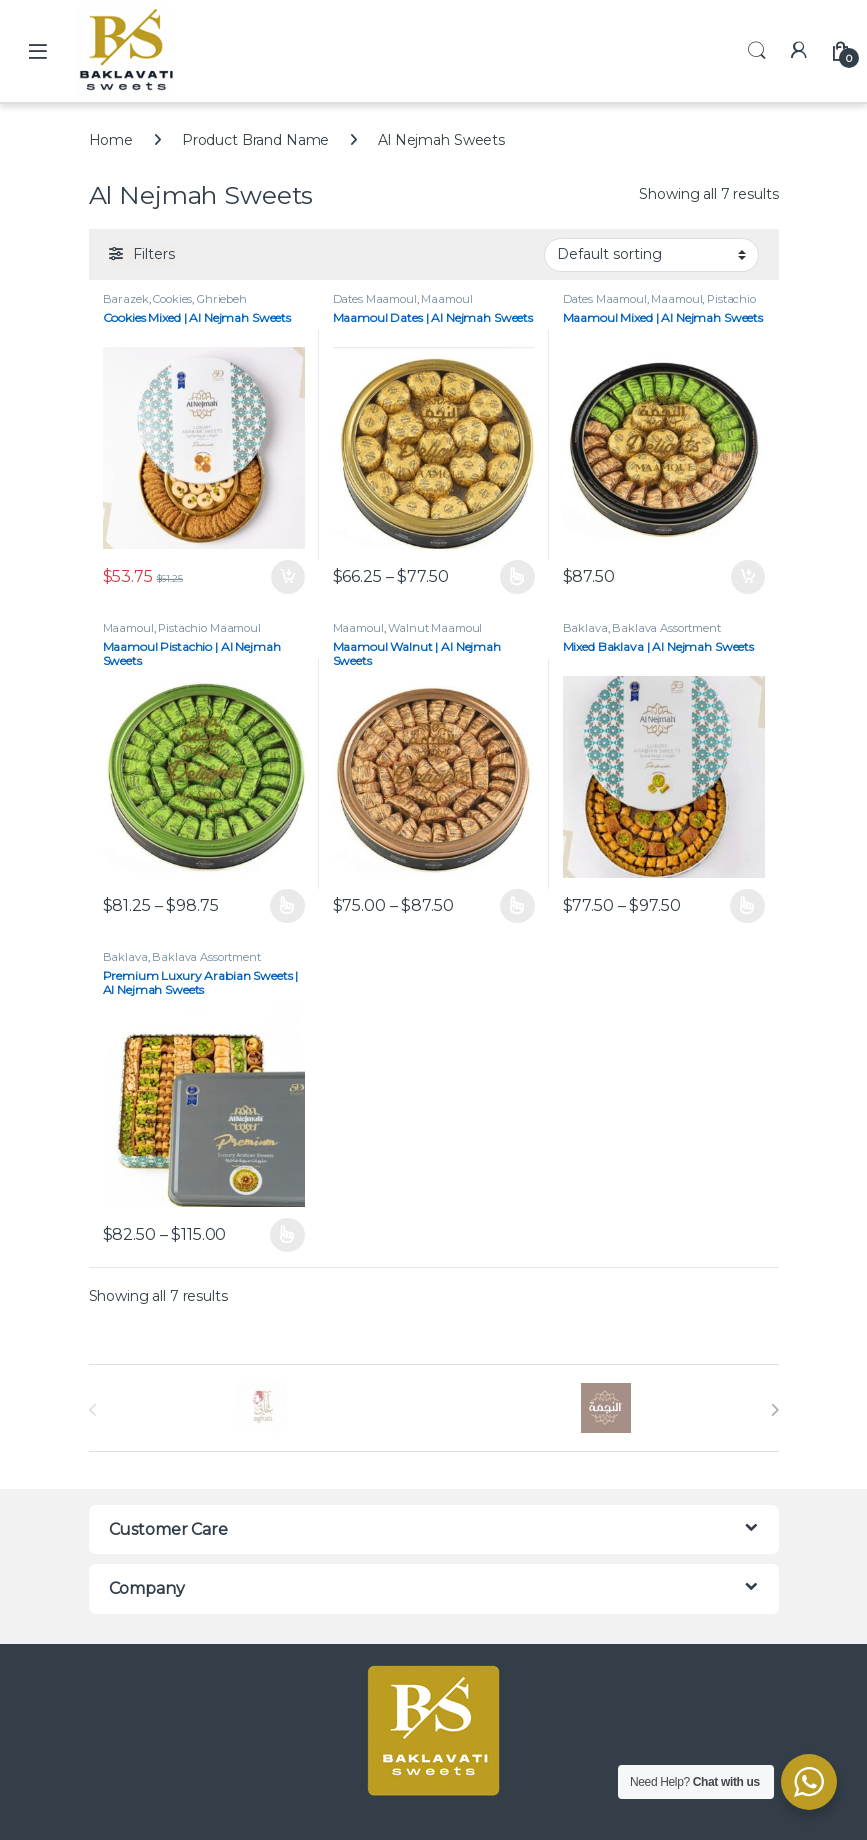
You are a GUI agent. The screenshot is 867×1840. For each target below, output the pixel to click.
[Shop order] (651, 255)
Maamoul (446, 299)
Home (111, 140)
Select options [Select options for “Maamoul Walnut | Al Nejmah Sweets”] (517, 906)
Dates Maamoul (375, 299)
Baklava (585, 628)
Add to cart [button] (288, 577)
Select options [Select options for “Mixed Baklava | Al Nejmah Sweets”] (747, 906)
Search (757, 51)
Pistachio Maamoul (209, 628)
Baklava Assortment (666, 628)
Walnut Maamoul (435, 628)
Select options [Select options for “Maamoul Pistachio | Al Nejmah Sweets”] (287, 906)
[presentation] (774, 1410)
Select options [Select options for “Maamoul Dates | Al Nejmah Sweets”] (517, 577)
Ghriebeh (222, 299)
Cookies (172, 299)
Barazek (126, 299)
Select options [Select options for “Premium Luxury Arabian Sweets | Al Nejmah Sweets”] (287, 1235)
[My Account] (799, 50)
